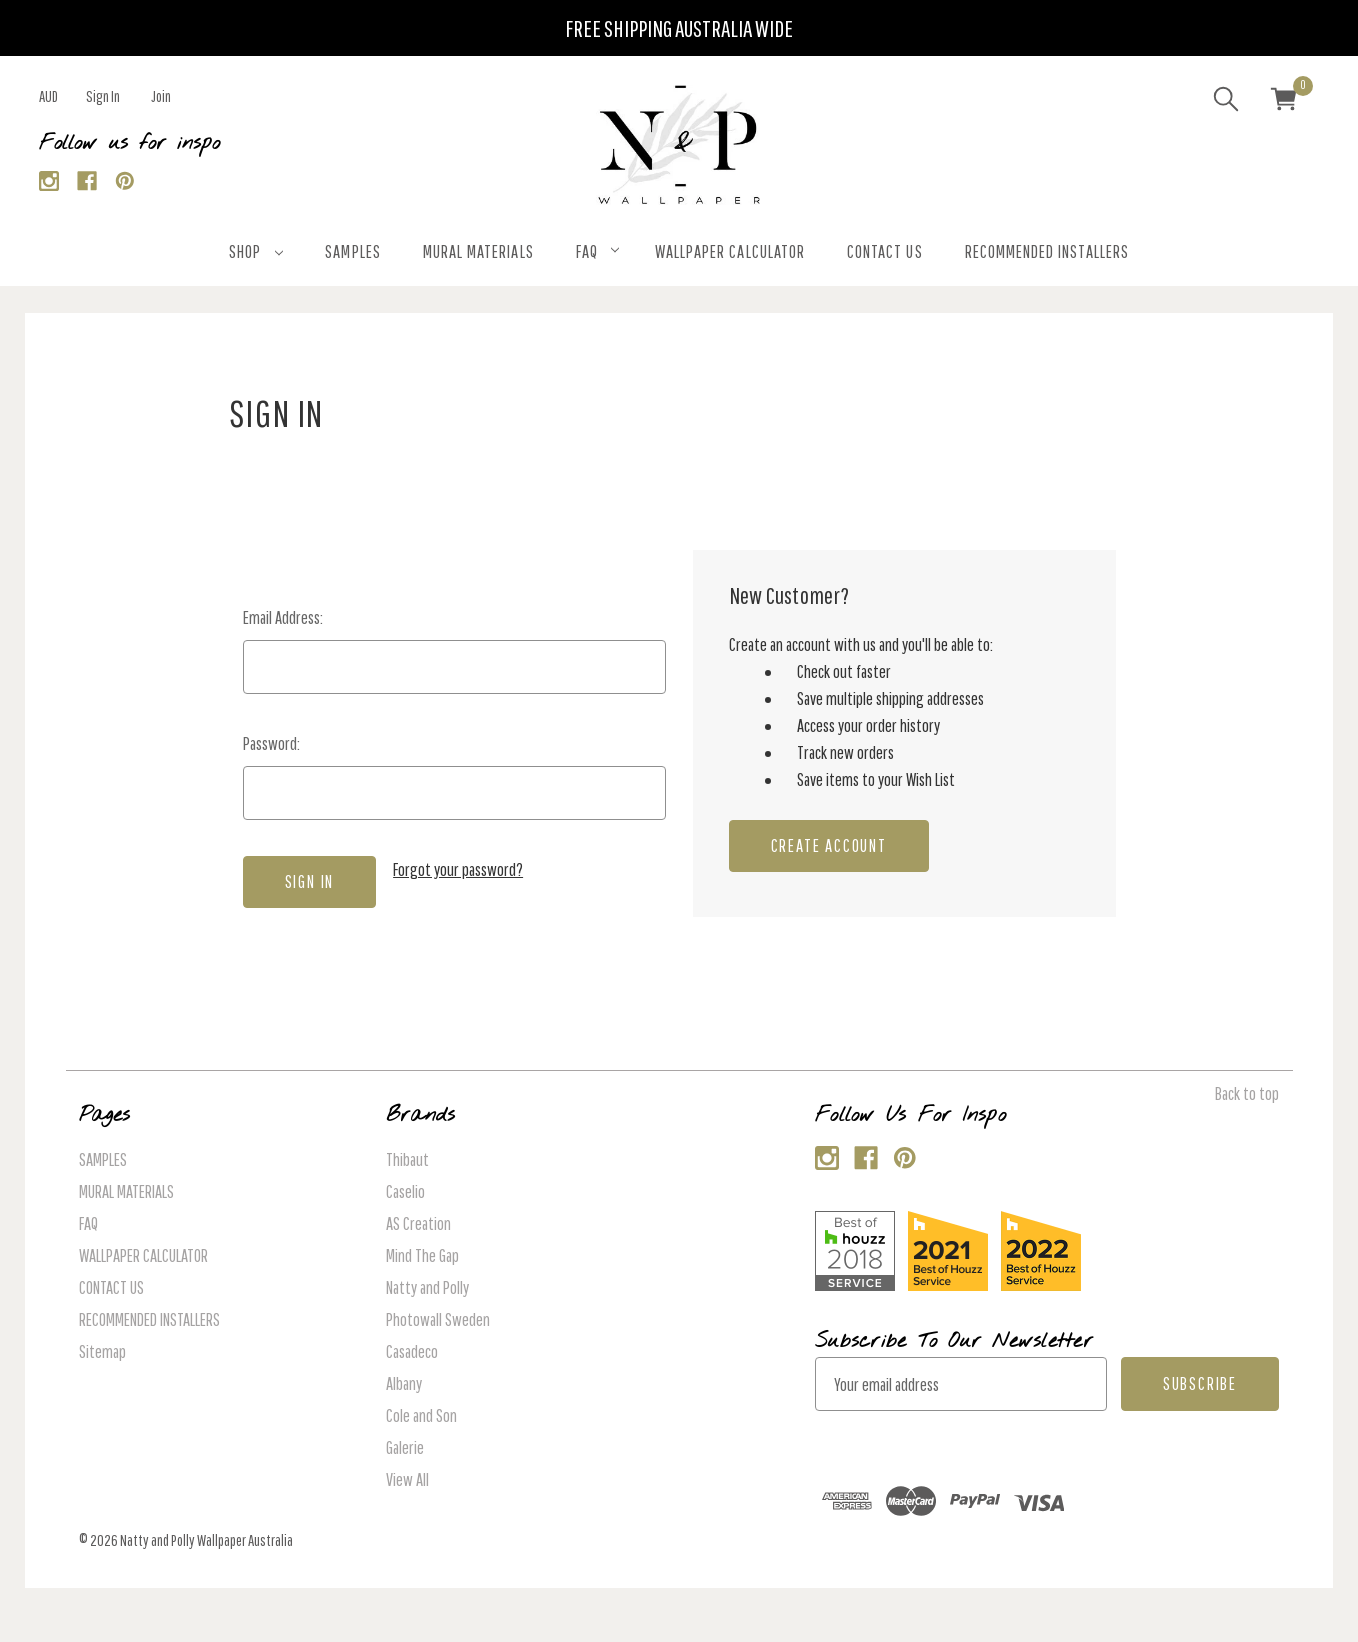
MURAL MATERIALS (478, 251)
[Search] (1226, 102)
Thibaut (407, 1159)
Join (161, 96)
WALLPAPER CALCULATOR (730, 251)
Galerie (405, 1447)
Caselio (405, 1191)
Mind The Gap (422, 1255)
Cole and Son (421, 1415)
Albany (404, 1383)
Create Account (829, 845)
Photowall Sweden (438, 1319)
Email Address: (283, 617)
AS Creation (418, 1223)
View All (407, 1479)
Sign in (103, 96)
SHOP (256, 251)
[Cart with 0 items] (1284, 102)
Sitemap (102, 1351)
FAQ (597, 251)
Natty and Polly (427, 1287)
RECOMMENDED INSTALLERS (1047, 251)
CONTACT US (885, 251)
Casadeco (412, 1351)
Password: (271, 743)
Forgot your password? (458, 869)
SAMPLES (352, 251)
